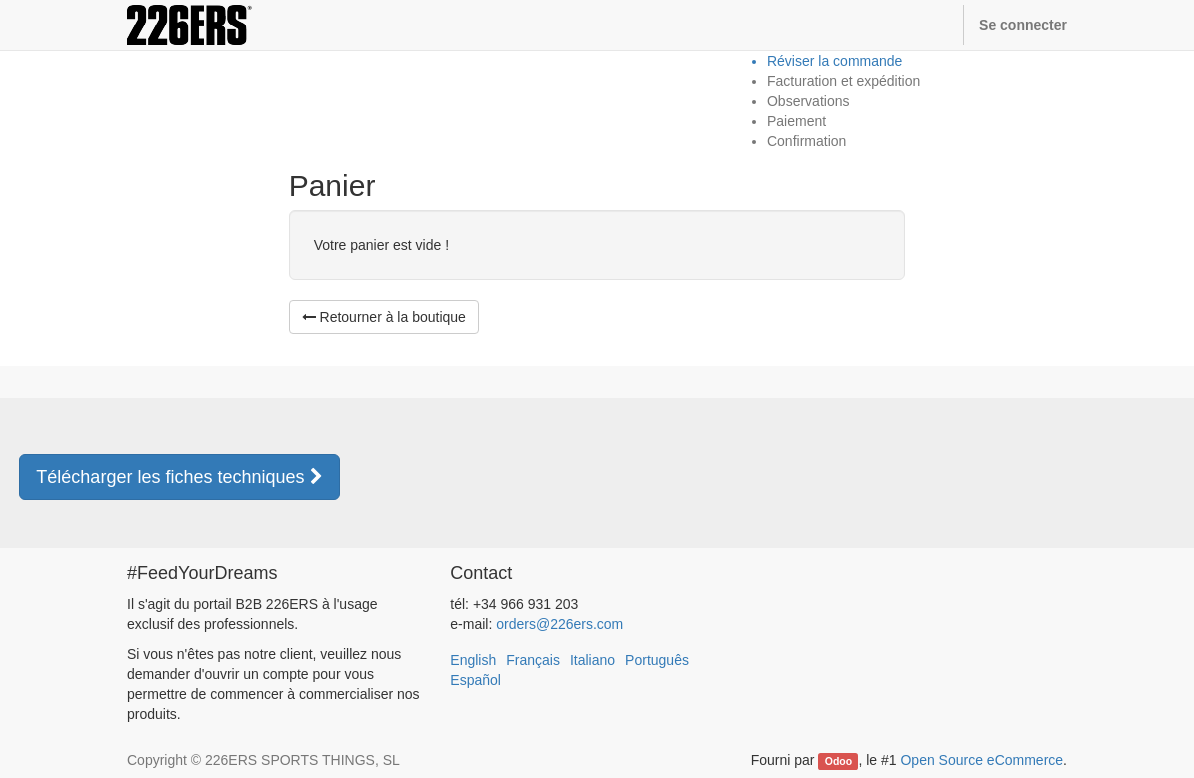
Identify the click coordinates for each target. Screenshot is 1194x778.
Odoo (838, 761)
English (473, 660)
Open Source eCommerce (981, 760)
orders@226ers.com (559, 624)
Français (533, 660)
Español (475, 680)
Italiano (592, 660)
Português (657, 660)
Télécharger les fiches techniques (179, 477)
